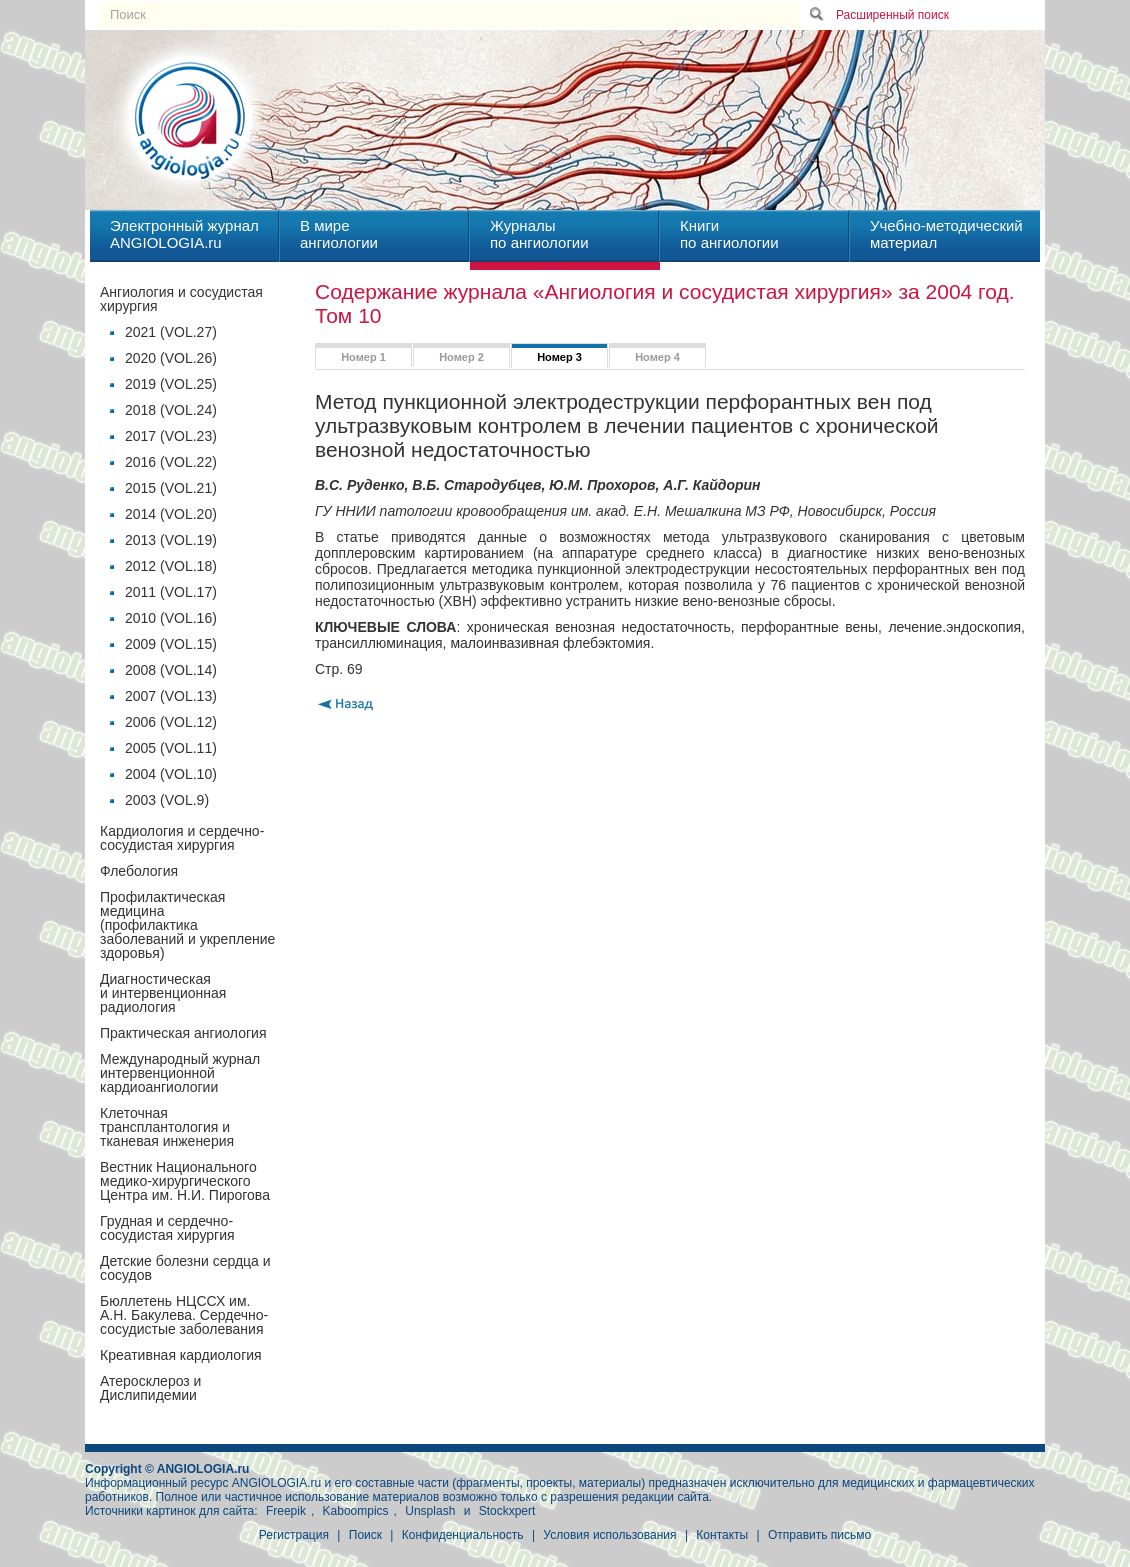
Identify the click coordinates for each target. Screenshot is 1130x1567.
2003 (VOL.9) (167, 800)
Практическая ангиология (183, 1033)
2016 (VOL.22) (171, 462)
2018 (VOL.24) (171, 410)
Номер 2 (461, 357)
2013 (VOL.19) (171, 540)
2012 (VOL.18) (171, 566)
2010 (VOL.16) (171, 618)
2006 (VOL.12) (171, 722)
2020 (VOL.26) (171, 358)
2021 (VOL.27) (171, 332)
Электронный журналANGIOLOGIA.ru (184, 234)
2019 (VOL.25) (171, 384)
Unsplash (430, 1511)
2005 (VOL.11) (171, 748)
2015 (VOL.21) (171, 488)
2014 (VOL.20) (171, 514)
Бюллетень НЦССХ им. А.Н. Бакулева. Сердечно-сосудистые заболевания (184, 1315)
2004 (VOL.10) (171, 774)
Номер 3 (559, 357)
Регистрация (294, 1535)
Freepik (286, 1511)
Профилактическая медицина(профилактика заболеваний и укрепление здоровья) (187, 925)
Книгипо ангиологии (729, 234)
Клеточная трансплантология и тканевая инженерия (167, 1127)
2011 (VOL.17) (171, 592)
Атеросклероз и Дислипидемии (150, 1388)
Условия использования (609, 1535)
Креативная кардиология (181, 1355)
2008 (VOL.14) (171, 670)
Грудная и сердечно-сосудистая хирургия (167, 1228)
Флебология (139, 871)
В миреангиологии (339, 234)
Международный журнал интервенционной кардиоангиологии (180, 1073)
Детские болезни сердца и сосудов (185, 1268)
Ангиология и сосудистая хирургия (181, 299)
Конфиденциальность (463, 1535)
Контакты (722, 1535)
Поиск (365, 1535)
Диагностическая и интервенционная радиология (163, 993)
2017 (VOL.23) (171, 436)
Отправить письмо (819, 1535)
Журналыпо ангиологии (539, 234)
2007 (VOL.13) (171, 696)
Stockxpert (507, 1511)
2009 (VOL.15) (171, 644)
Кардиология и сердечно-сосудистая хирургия (182, 838)
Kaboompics (356, 1511)
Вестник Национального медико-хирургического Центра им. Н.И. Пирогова (185, 1181)
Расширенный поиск (892, 15)
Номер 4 (657, 357)
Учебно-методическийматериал (946, 234)
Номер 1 (363, 357)
